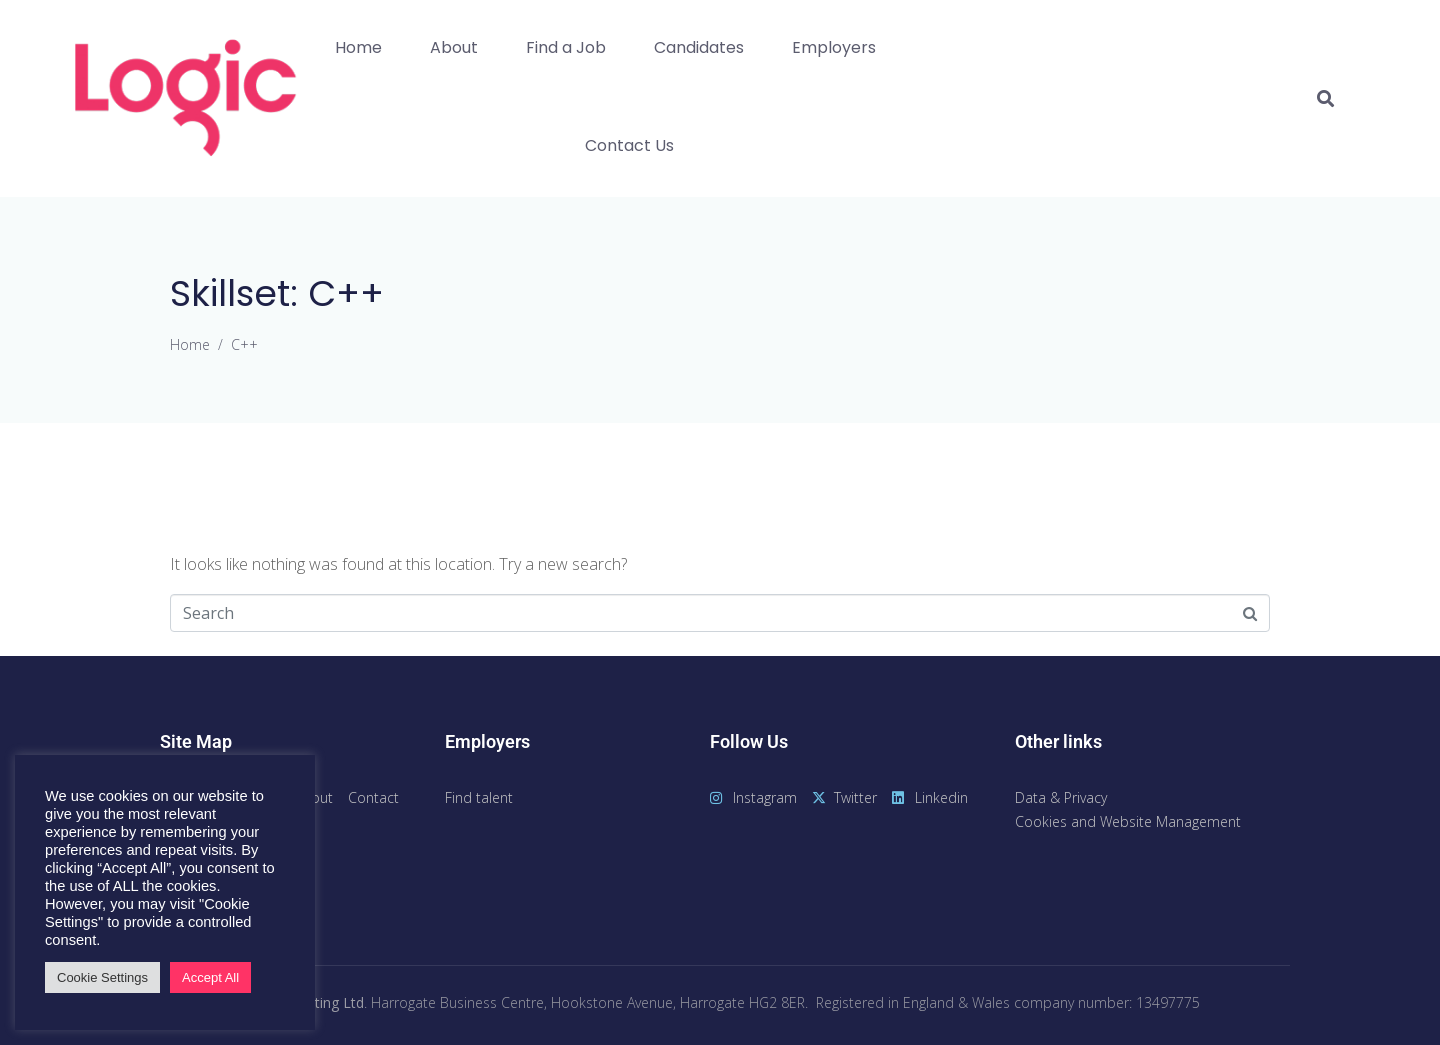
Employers (834, 47)
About (454, 47)
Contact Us (629, 145)
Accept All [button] (210, 977)
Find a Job (566, 47)
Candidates (699, 47)
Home (358, 47)
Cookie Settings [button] (102, 977)
